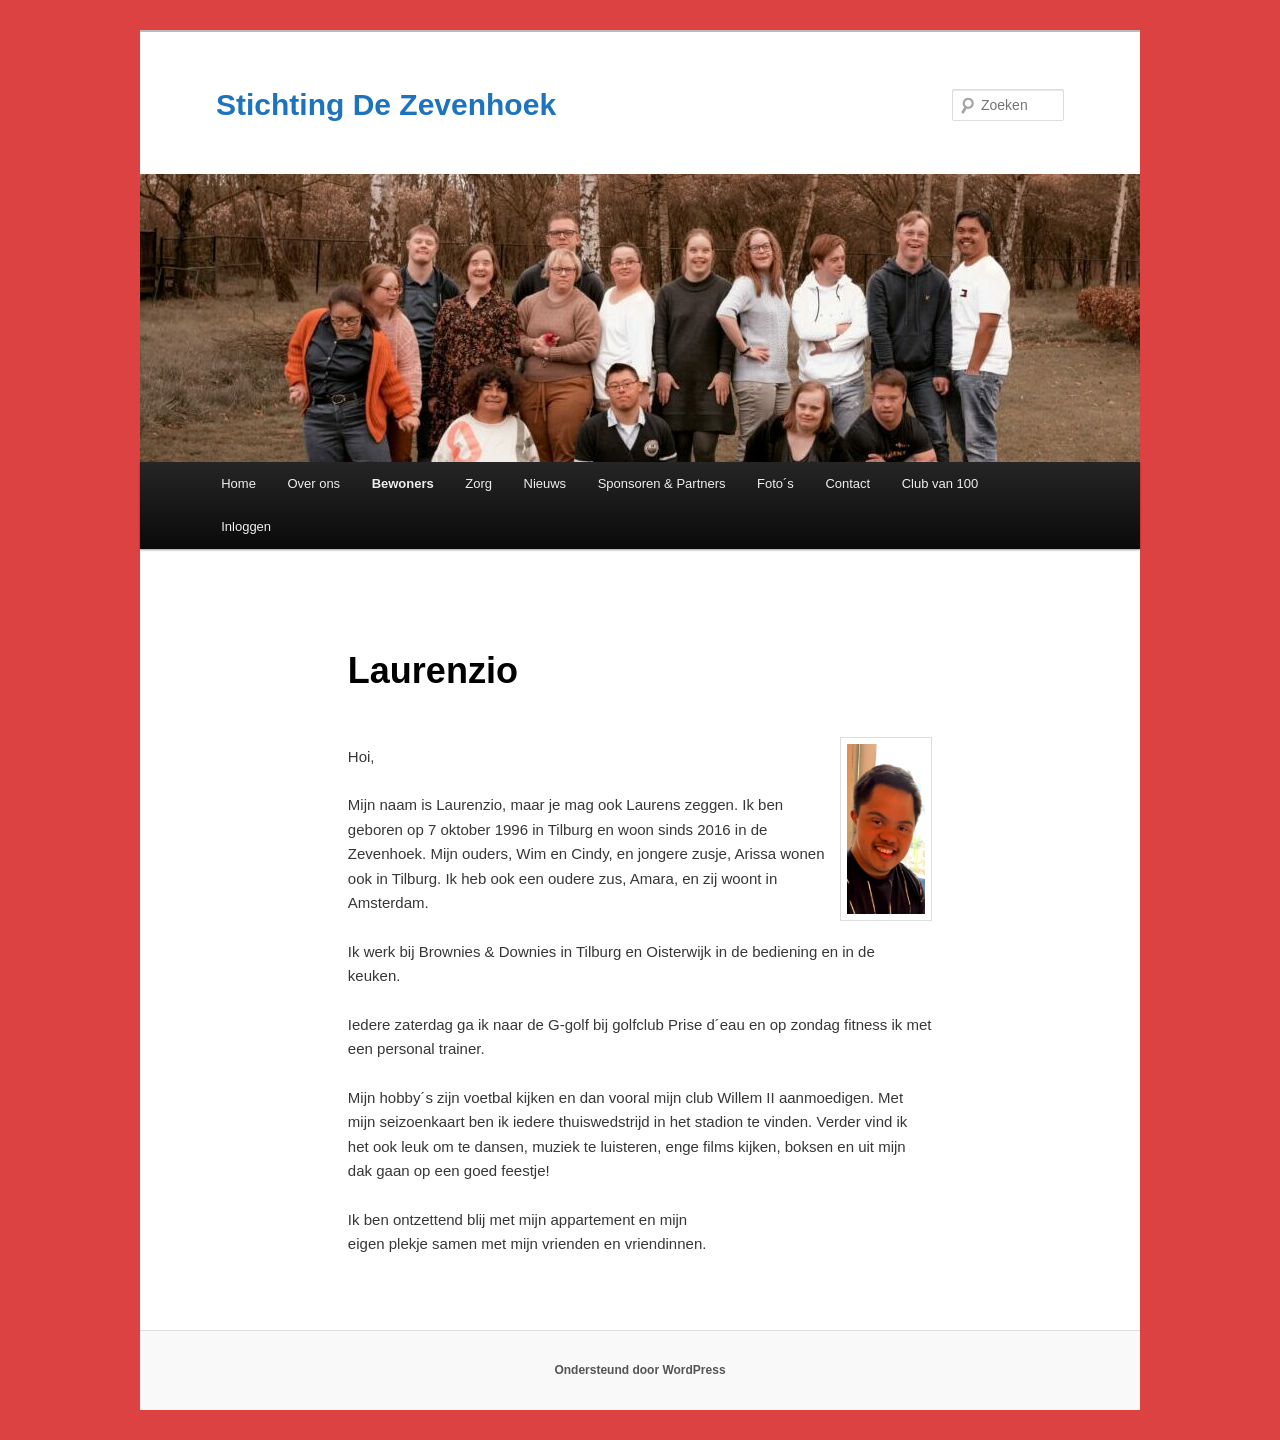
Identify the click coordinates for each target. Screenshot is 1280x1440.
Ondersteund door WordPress (639, 1370)
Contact (847, 483)
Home (238, 483)
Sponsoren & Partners (662, 483)
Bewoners (403, 483)
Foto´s (775, 483)
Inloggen (246, 526)
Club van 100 (940, 483)
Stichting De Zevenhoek (386, 104)
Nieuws (545, 483)
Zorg (478, 483)
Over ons (313, 483)
